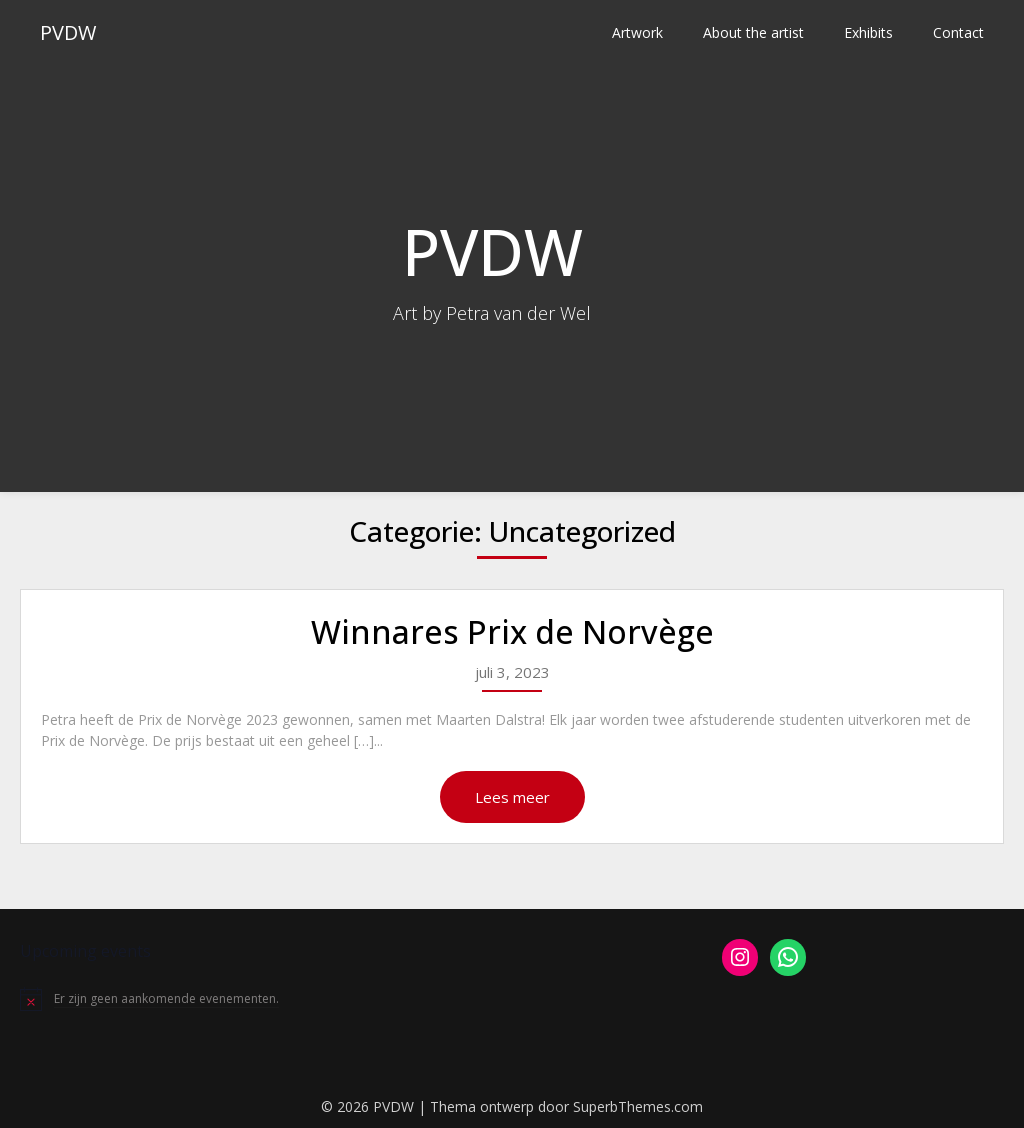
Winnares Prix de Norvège (512, 631)
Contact (958, 32)
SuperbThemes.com (638, 1106)
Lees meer (512, 797)
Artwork (637, 32)
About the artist (753, 32)
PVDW (68, 32)
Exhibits (868, 32)
